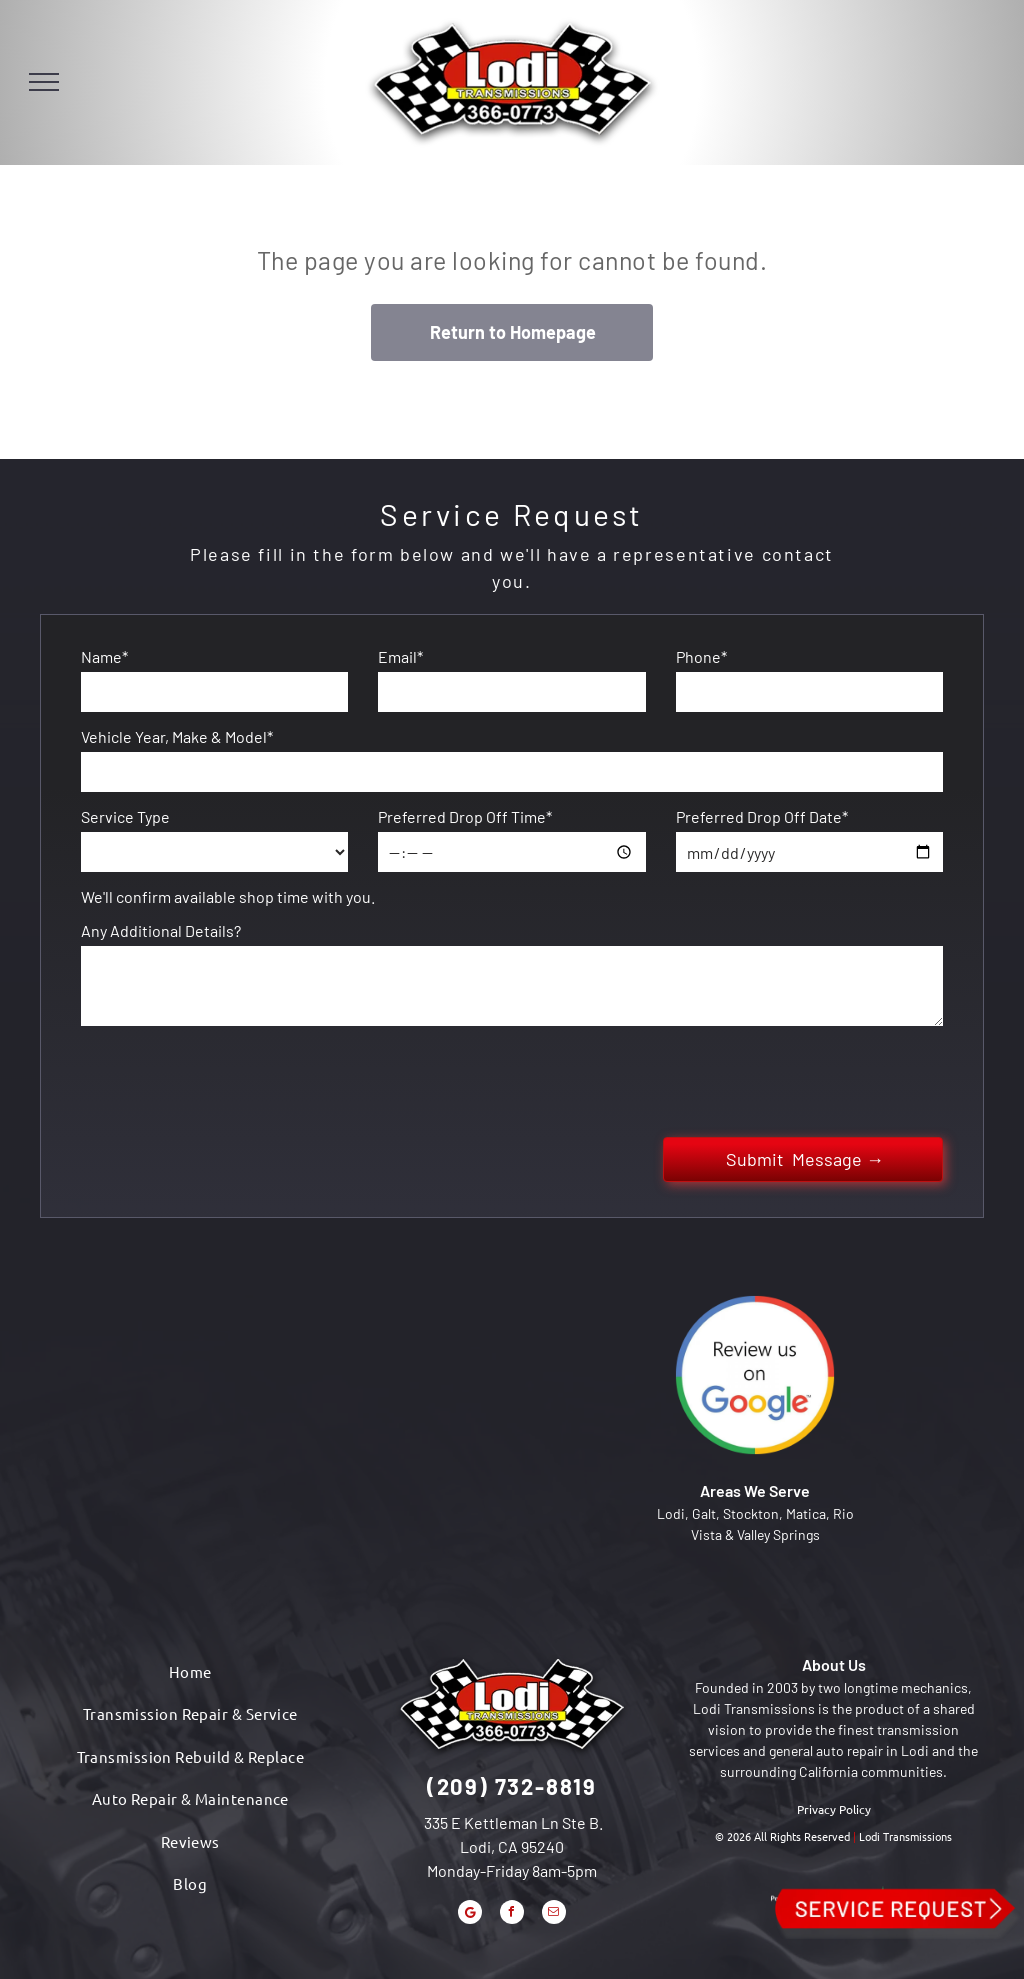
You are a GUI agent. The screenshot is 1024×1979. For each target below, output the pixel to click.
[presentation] (233, 1078)
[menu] (44, 82)
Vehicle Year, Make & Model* (177, 736)
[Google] (470, 1914)
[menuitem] (190, 1672)
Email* (400, 656)
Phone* (701, 656)
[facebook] (512, 1914)
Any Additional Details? (161, 930)
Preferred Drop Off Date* (762, 816)
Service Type (125, 816)
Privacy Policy (834, 1809)
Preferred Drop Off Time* (465, 816)
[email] (554, 1914)
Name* (104, 656)
